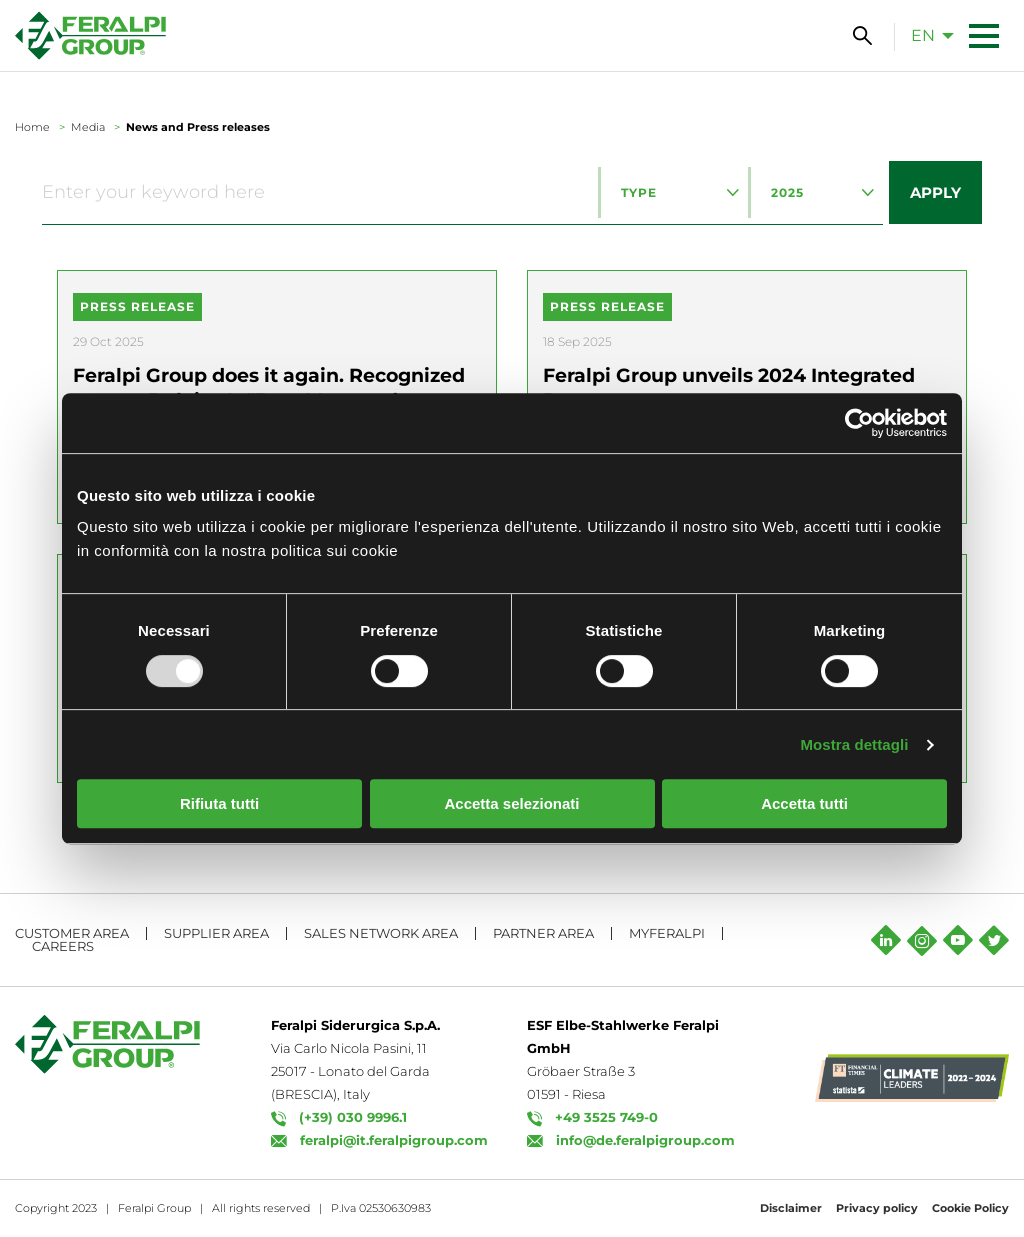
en (923, 35)
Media (88, 127)
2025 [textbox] (787, 192)
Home (32, 127)
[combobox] (673, 192)
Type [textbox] (639, 192)
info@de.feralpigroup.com (645, 1140)
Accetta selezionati (511, 803)
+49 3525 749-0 (606, 1117)
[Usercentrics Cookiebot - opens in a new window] (859, 423)
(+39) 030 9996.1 (353, 1117)
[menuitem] (927, 35)
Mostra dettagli (854, 744)
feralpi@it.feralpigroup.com (394, 1140)
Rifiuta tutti (219, 803)
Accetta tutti (804, 803)
